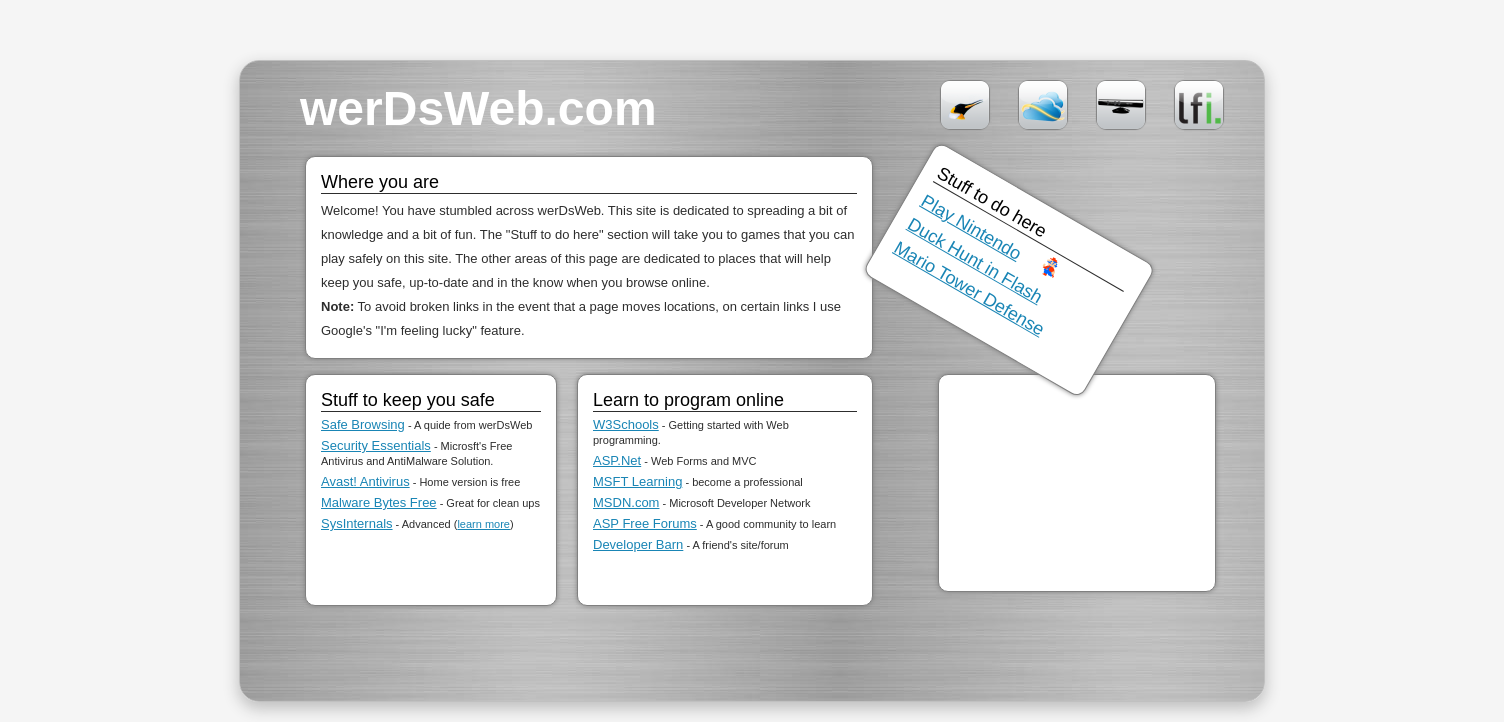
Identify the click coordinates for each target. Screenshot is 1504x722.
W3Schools (626, 424)
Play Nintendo (971, 227)
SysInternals (357, 523)
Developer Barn (638, 544)
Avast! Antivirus (365, 481)
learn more (483, 524)
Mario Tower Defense (969, 288)
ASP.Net (617, 460)
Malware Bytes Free (379, 502)
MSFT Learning (637, 481)
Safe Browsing (363, 424)
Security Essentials (376, 445)
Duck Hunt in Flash (975, 260)
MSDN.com (626, 502)
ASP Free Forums (645, 523)
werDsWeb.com (478, 108)
